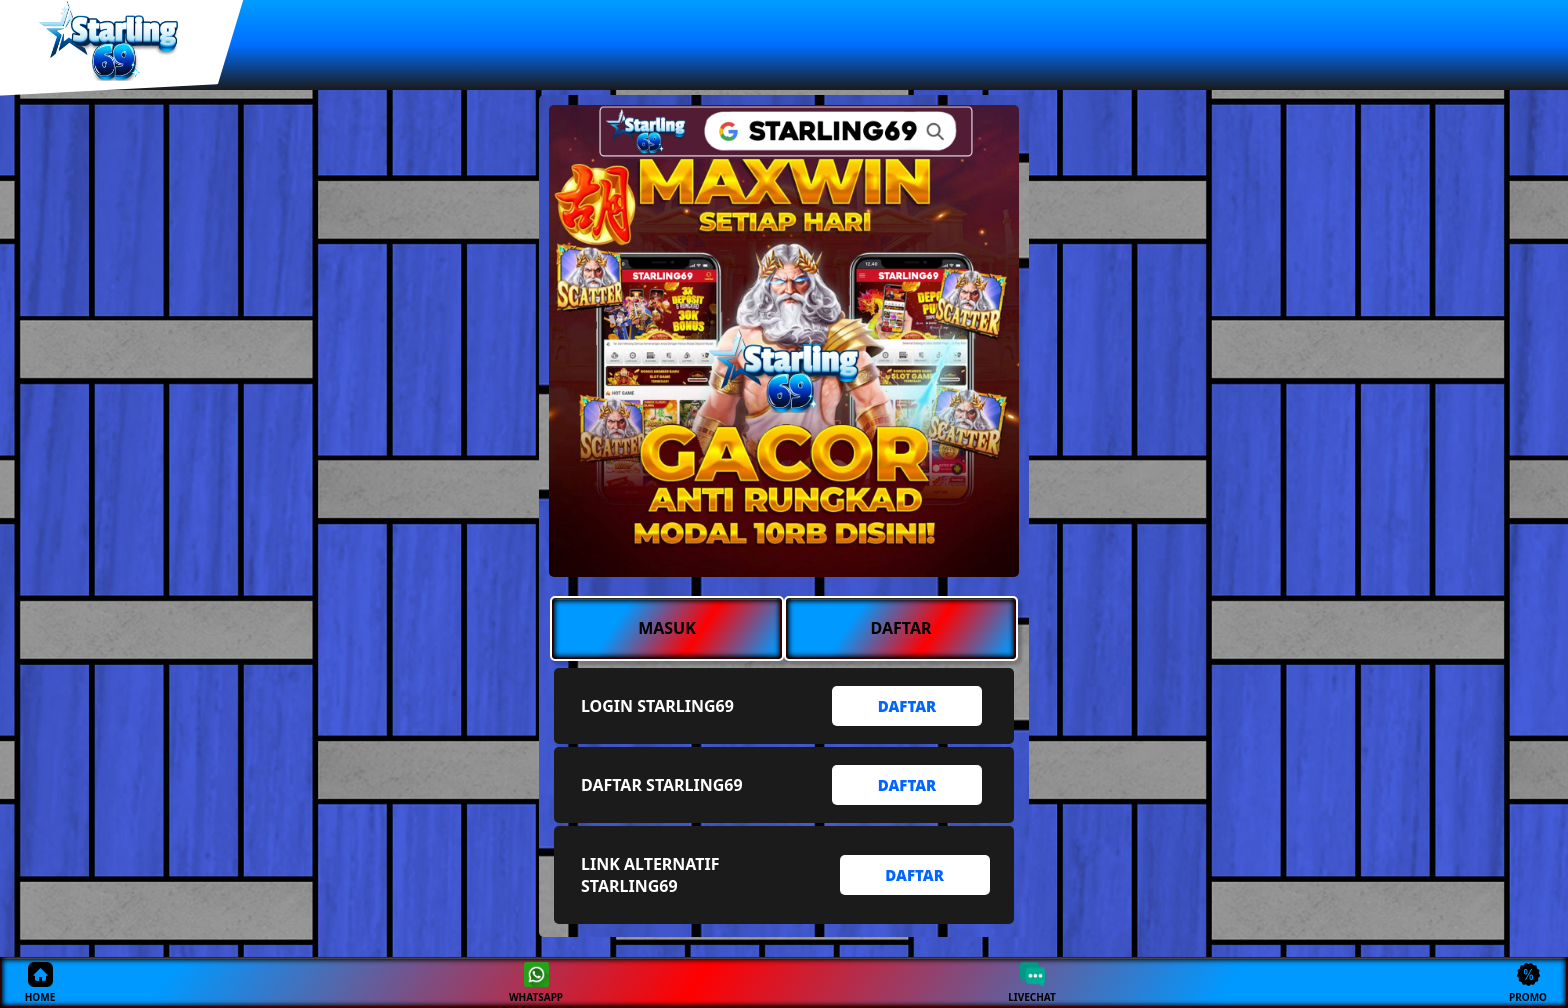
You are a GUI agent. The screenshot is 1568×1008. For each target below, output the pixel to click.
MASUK (667, 628)
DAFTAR (901, 628)
